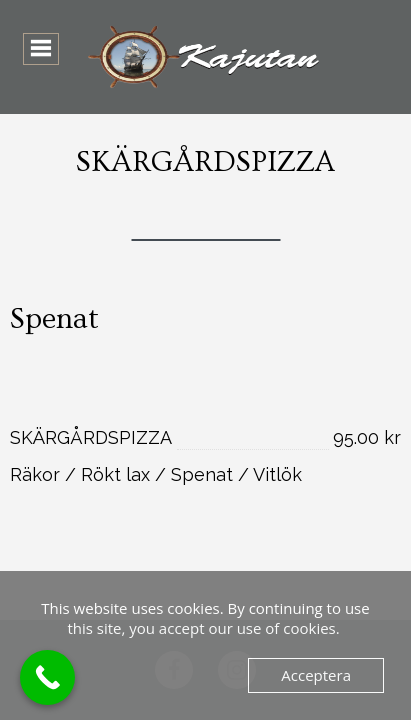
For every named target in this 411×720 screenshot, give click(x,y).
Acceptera (316, 675)
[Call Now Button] (47, 677)
